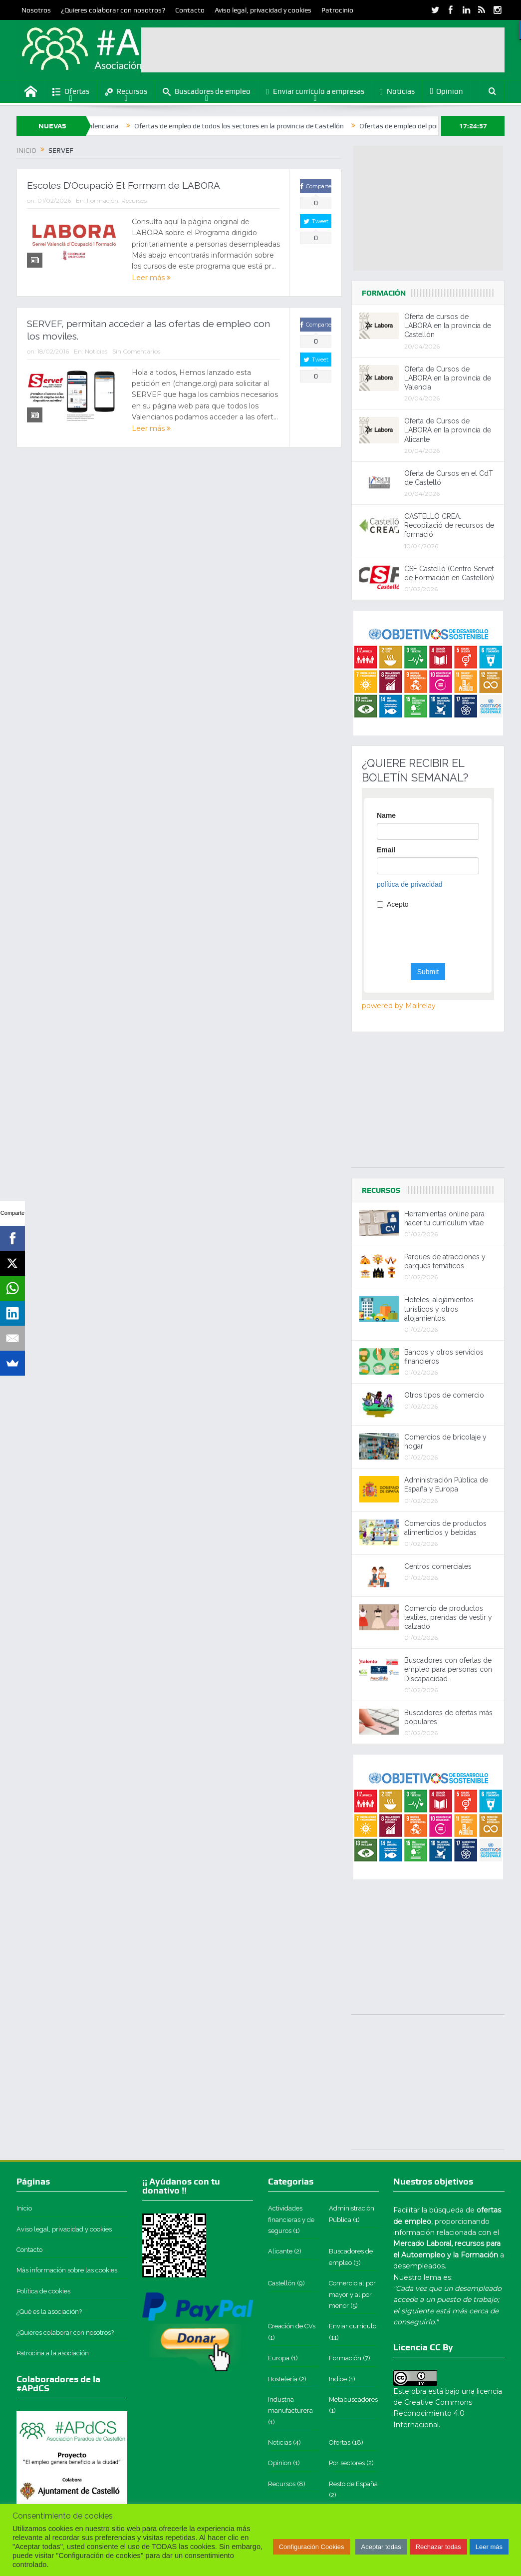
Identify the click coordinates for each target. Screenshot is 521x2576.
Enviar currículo (352, 2326)
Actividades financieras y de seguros (291, 2219)
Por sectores (347, 2463)
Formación (102, 200)
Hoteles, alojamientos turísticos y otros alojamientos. (439, 1309)
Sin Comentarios (136, 351)
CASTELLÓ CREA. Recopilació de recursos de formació (449, 525)
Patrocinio (337, 10)
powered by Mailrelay (399, 1005)
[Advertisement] (323, 49)
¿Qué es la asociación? (49, 2311)
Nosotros (36, 10)
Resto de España (353, 2484)
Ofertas (70, 91)
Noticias (397, 91)
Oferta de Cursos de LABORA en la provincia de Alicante (447, 430)
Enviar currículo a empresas (315, 91)
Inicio (24, 2208)
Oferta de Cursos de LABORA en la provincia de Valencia (447, 378)
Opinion (447, 91)
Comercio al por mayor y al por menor (352, 2294)
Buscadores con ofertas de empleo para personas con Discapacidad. (448, 1669)
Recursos (126, 91)
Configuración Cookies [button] (311, 2547)
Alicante (280, 2251)
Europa (278, 2358)
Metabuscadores (353, 2399)
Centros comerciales (438, 1566)
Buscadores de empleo (207, 91)
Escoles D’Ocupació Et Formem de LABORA (123, 185)
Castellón (281, 2283)
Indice (338, 2379)
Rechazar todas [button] (438, 2547)
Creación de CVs (291, 2326)
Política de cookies (43, 2291)
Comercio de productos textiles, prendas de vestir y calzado (448, 1617)
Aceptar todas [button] (381, 2547)
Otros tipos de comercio (444, 1395)
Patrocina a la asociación (52, 2353)
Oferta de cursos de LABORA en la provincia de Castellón (447, 326)
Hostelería (282, 2379)
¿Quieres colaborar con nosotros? (113, 10)
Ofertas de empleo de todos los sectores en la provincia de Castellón (282, 126)
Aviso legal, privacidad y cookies (263, 10)
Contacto (190, 10)
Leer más (151, 277)
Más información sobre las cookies (66, 2270)
